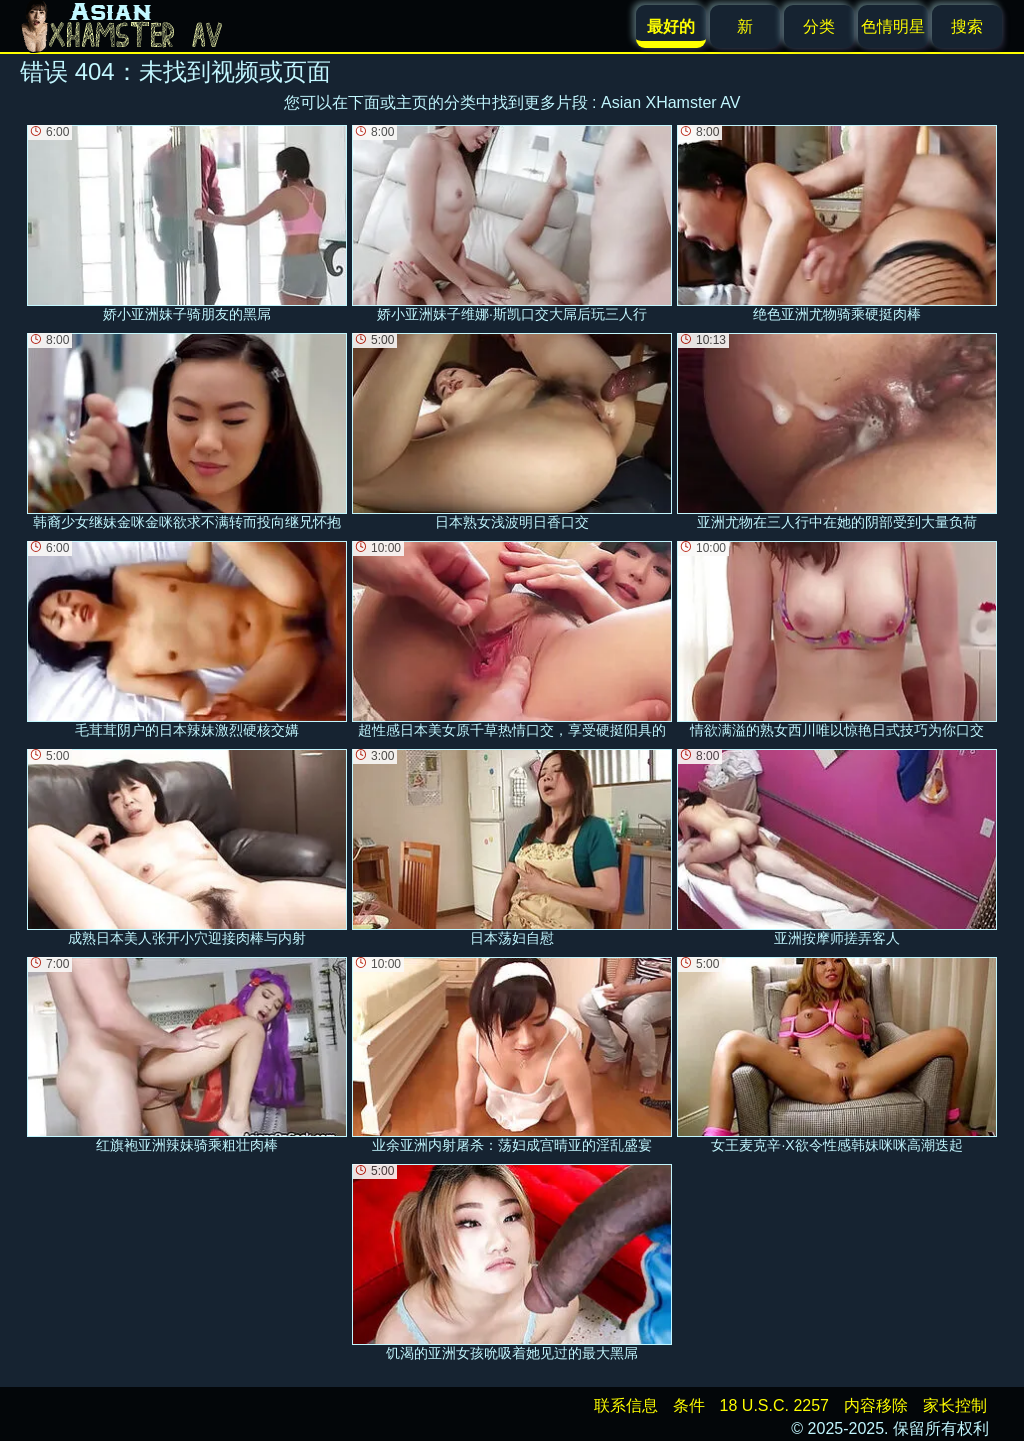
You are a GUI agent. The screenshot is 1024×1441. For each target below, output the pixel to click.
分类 (819, 26)
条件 (689, 1405)
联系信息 (626, 1405)
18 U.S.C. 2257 (774, 1405)
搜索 (967, 26)
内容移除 (876, 1405)
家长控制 (955, 1405)
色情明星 (893, 26)
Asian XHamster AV (670, 102)
